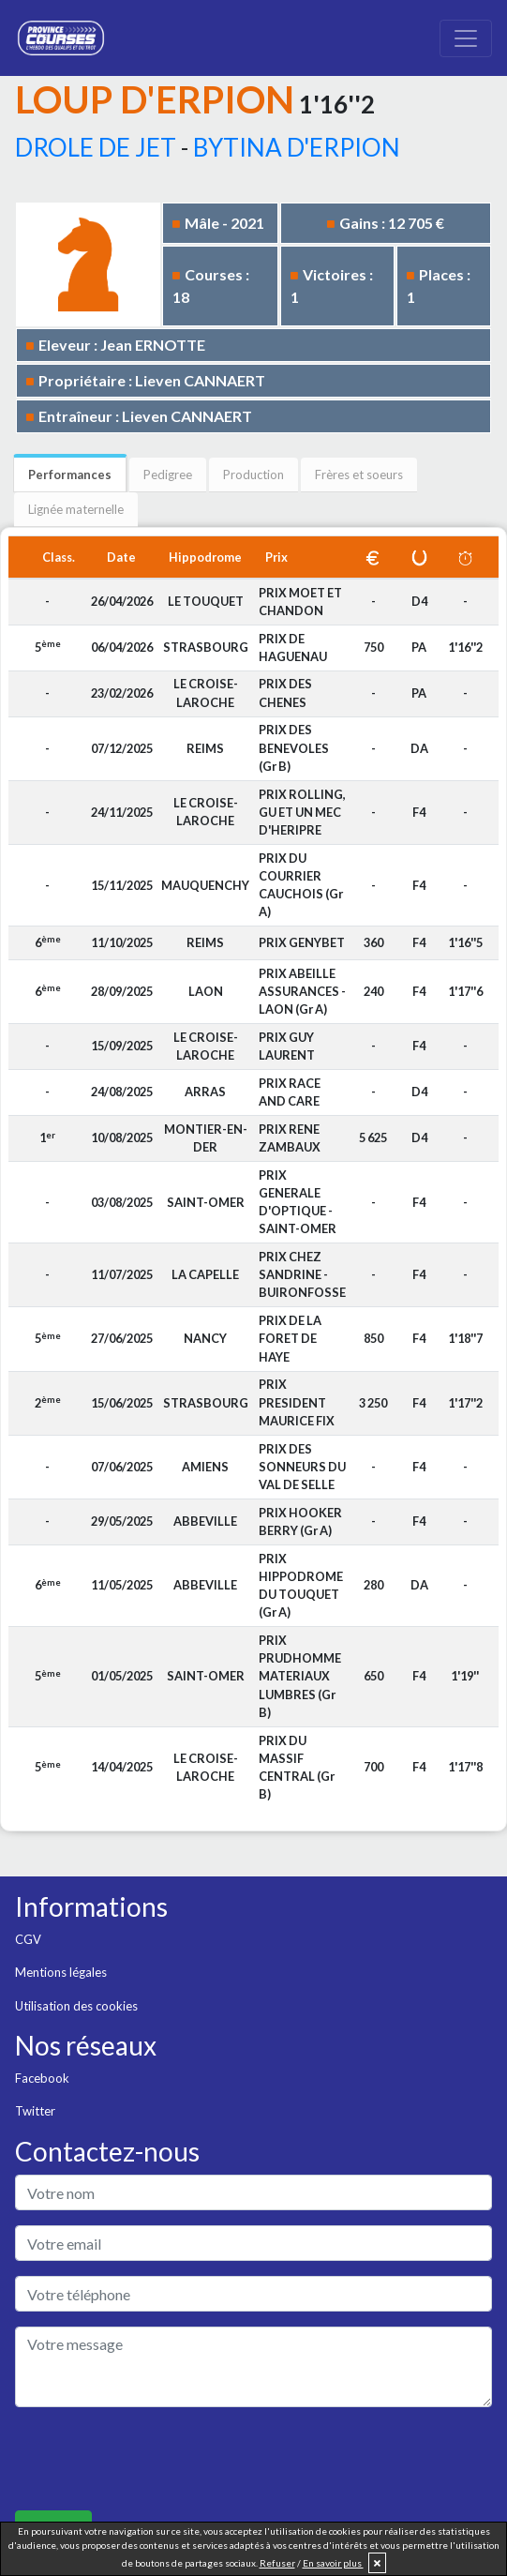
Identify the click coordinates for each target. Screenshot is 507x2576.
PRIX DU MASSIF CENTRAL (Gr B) (297, 1767)
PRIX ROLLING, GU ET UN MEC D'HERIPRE (302, 812)
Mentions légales (61, 1972)
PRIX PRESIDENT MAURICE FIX (297, 1402)
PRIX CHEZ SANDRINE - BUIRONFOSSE (302, 1274)
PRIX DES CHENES (285, 692)
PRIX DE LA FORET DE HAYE (290, 1338)
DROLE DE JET (95, 147)
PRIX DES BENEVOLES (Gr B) (294, 747)
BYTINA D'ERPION (296, 147)
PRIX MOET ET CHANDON (300, 601)
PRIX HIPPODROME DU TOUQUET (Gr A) (301, 1585)
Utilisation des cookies (76, 2005)
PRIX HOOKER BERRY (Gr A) (300, 1521)
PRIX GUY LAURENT (287, 1046)
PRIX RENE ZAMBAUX (290, 1138)
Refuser (277, 2562)
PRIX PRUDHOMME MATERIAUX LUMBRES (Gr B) (300, 1676)
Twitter (35, 2110)
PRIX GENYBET (302, 942)
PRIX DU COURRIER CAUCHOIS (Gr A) (301, 885)
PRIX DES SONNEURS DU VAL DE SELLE (302, 1466)
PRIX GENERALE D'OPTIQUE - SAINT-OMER (297, 1202)
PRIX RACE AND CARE (290, 1092)
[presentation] (157, 2458)
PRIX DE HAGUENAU (293, 647)
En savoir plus (333, 2562)
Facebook (42, 2078)
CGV (28, 1939)
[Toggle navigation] (466, 38)
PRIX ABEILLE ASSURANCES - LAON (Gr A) (302, 991)
